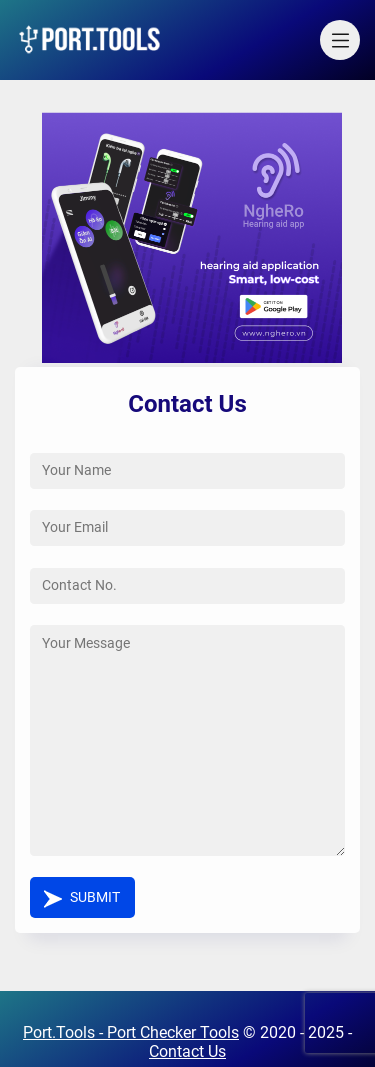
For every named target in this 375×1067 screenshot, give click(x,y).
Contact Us (187, 1051)
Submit (95, 897)
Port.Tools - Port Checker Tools (131, 1032)
